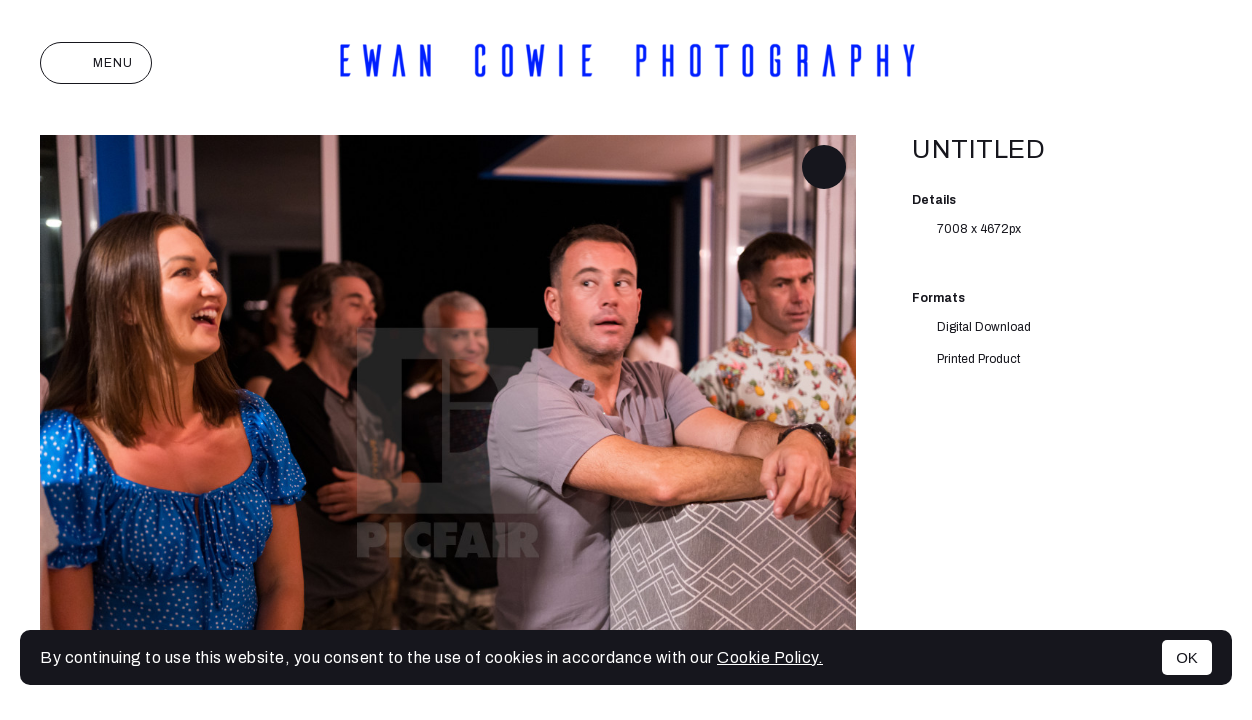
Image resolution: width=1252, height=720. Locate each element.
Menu (96, 63)
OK (1187, 657)
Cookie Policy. (770, 657)
